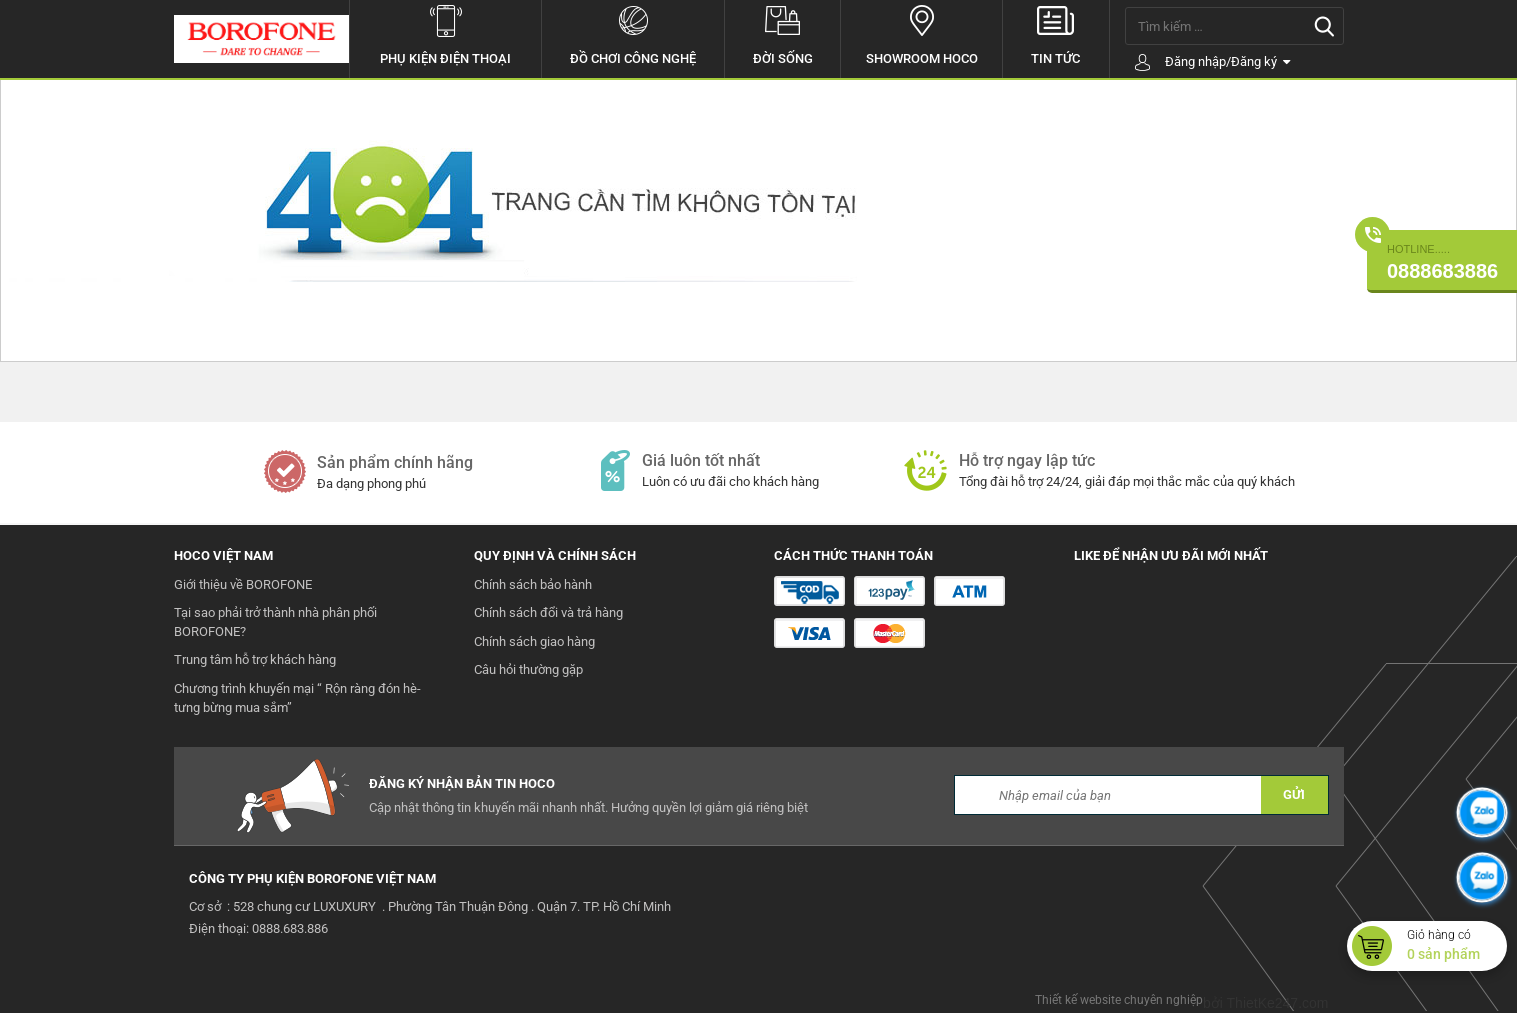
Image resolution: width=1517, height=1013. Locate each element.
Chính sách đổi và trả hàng (548, 612)
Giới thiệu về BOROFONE (243, 584)
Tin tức (1055, 33)
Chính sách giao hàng (534, 641)
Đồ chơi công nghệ (633, 33)
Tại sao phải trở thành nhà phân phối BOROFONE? (275, 622)
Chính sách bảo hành (533, 584)
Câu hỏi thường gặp (528, 669)
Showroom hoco (921, 33)
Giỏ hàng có (1457, 946)
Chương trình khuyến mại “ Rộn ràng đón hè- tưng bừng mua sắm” (297, 698)
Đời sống (782, 33)
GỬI (1294, 794)
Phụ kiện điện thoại (445, 33)
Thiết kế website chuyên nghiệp (1119, 1000)
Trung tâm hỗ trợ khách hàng (255, 659)
